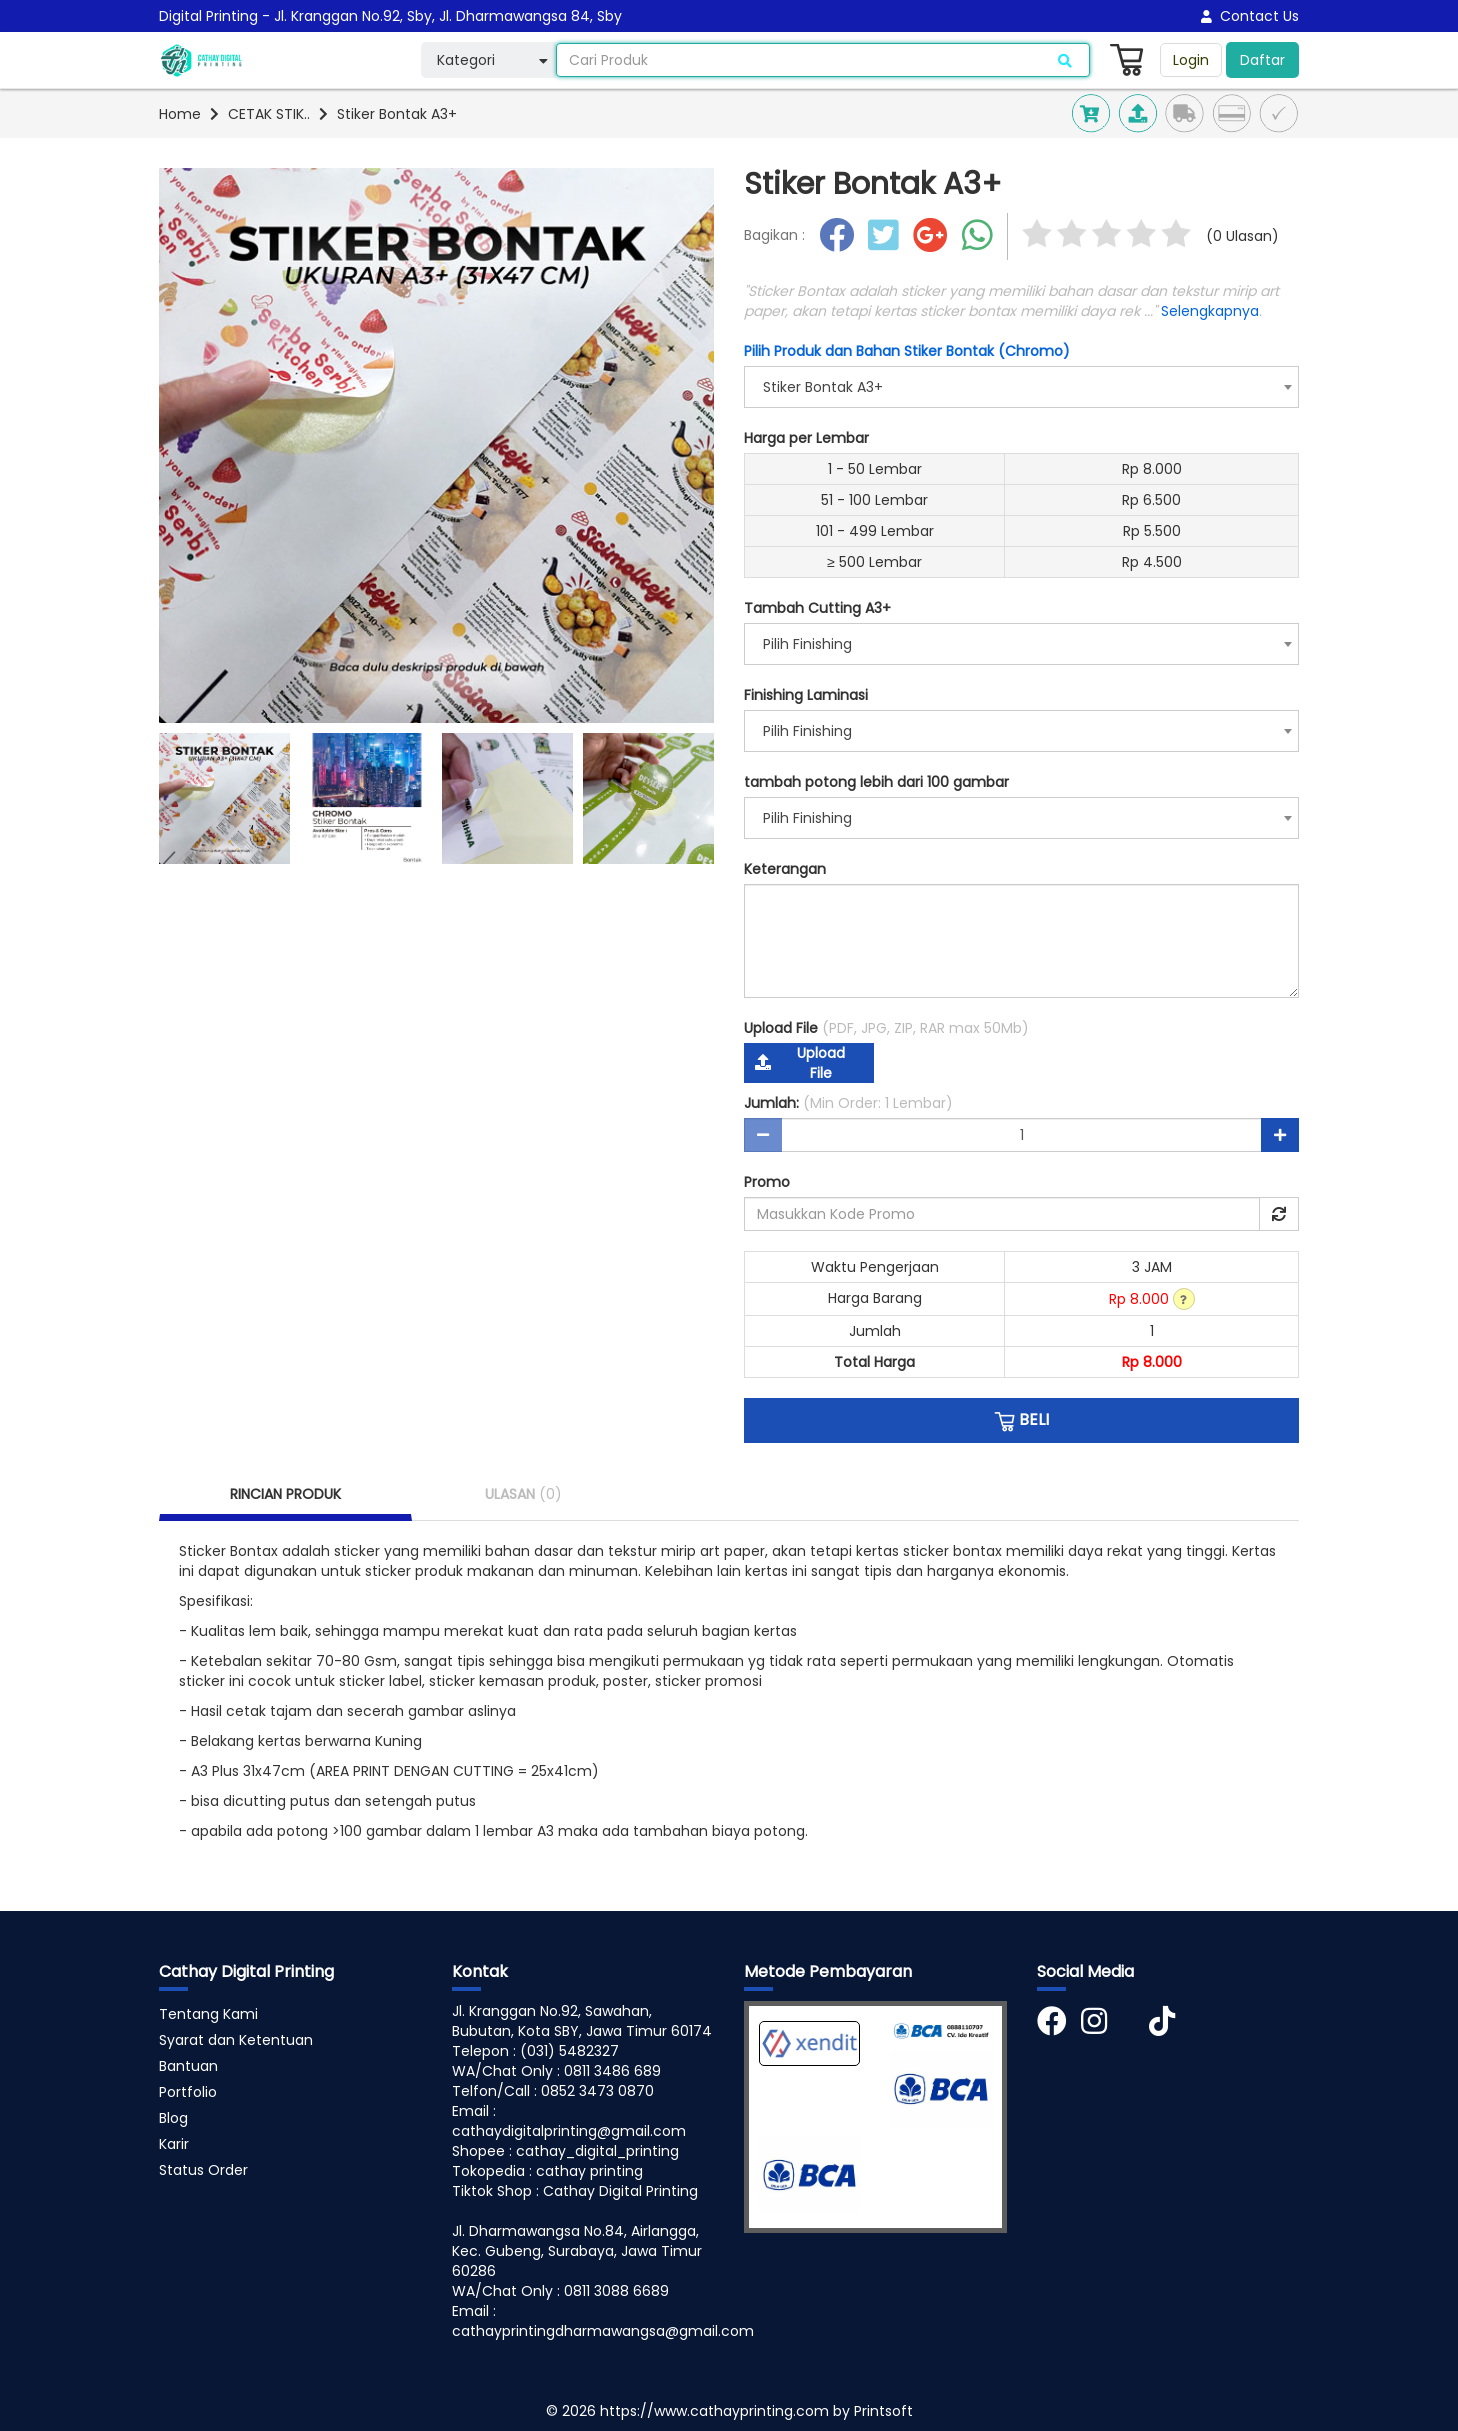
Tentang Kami (208, 2014)
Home (180, 114)
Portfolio (188, 2092)
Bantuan (188, 2066)
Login (1191, 60)
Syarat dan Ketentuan (236, 2040)
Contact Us (1250, 16)
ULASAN (523, 1494)
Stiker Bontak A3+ (397, 114)
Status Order (203, 2170)
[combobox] (1021, 387)
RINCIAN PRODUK (285, 1494)
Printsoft (883, 2411)
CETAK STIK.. (269, 114)
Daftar (1262, 60)
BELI (1021, 1420)
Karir (174, 2144)
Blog (173, 2118)
